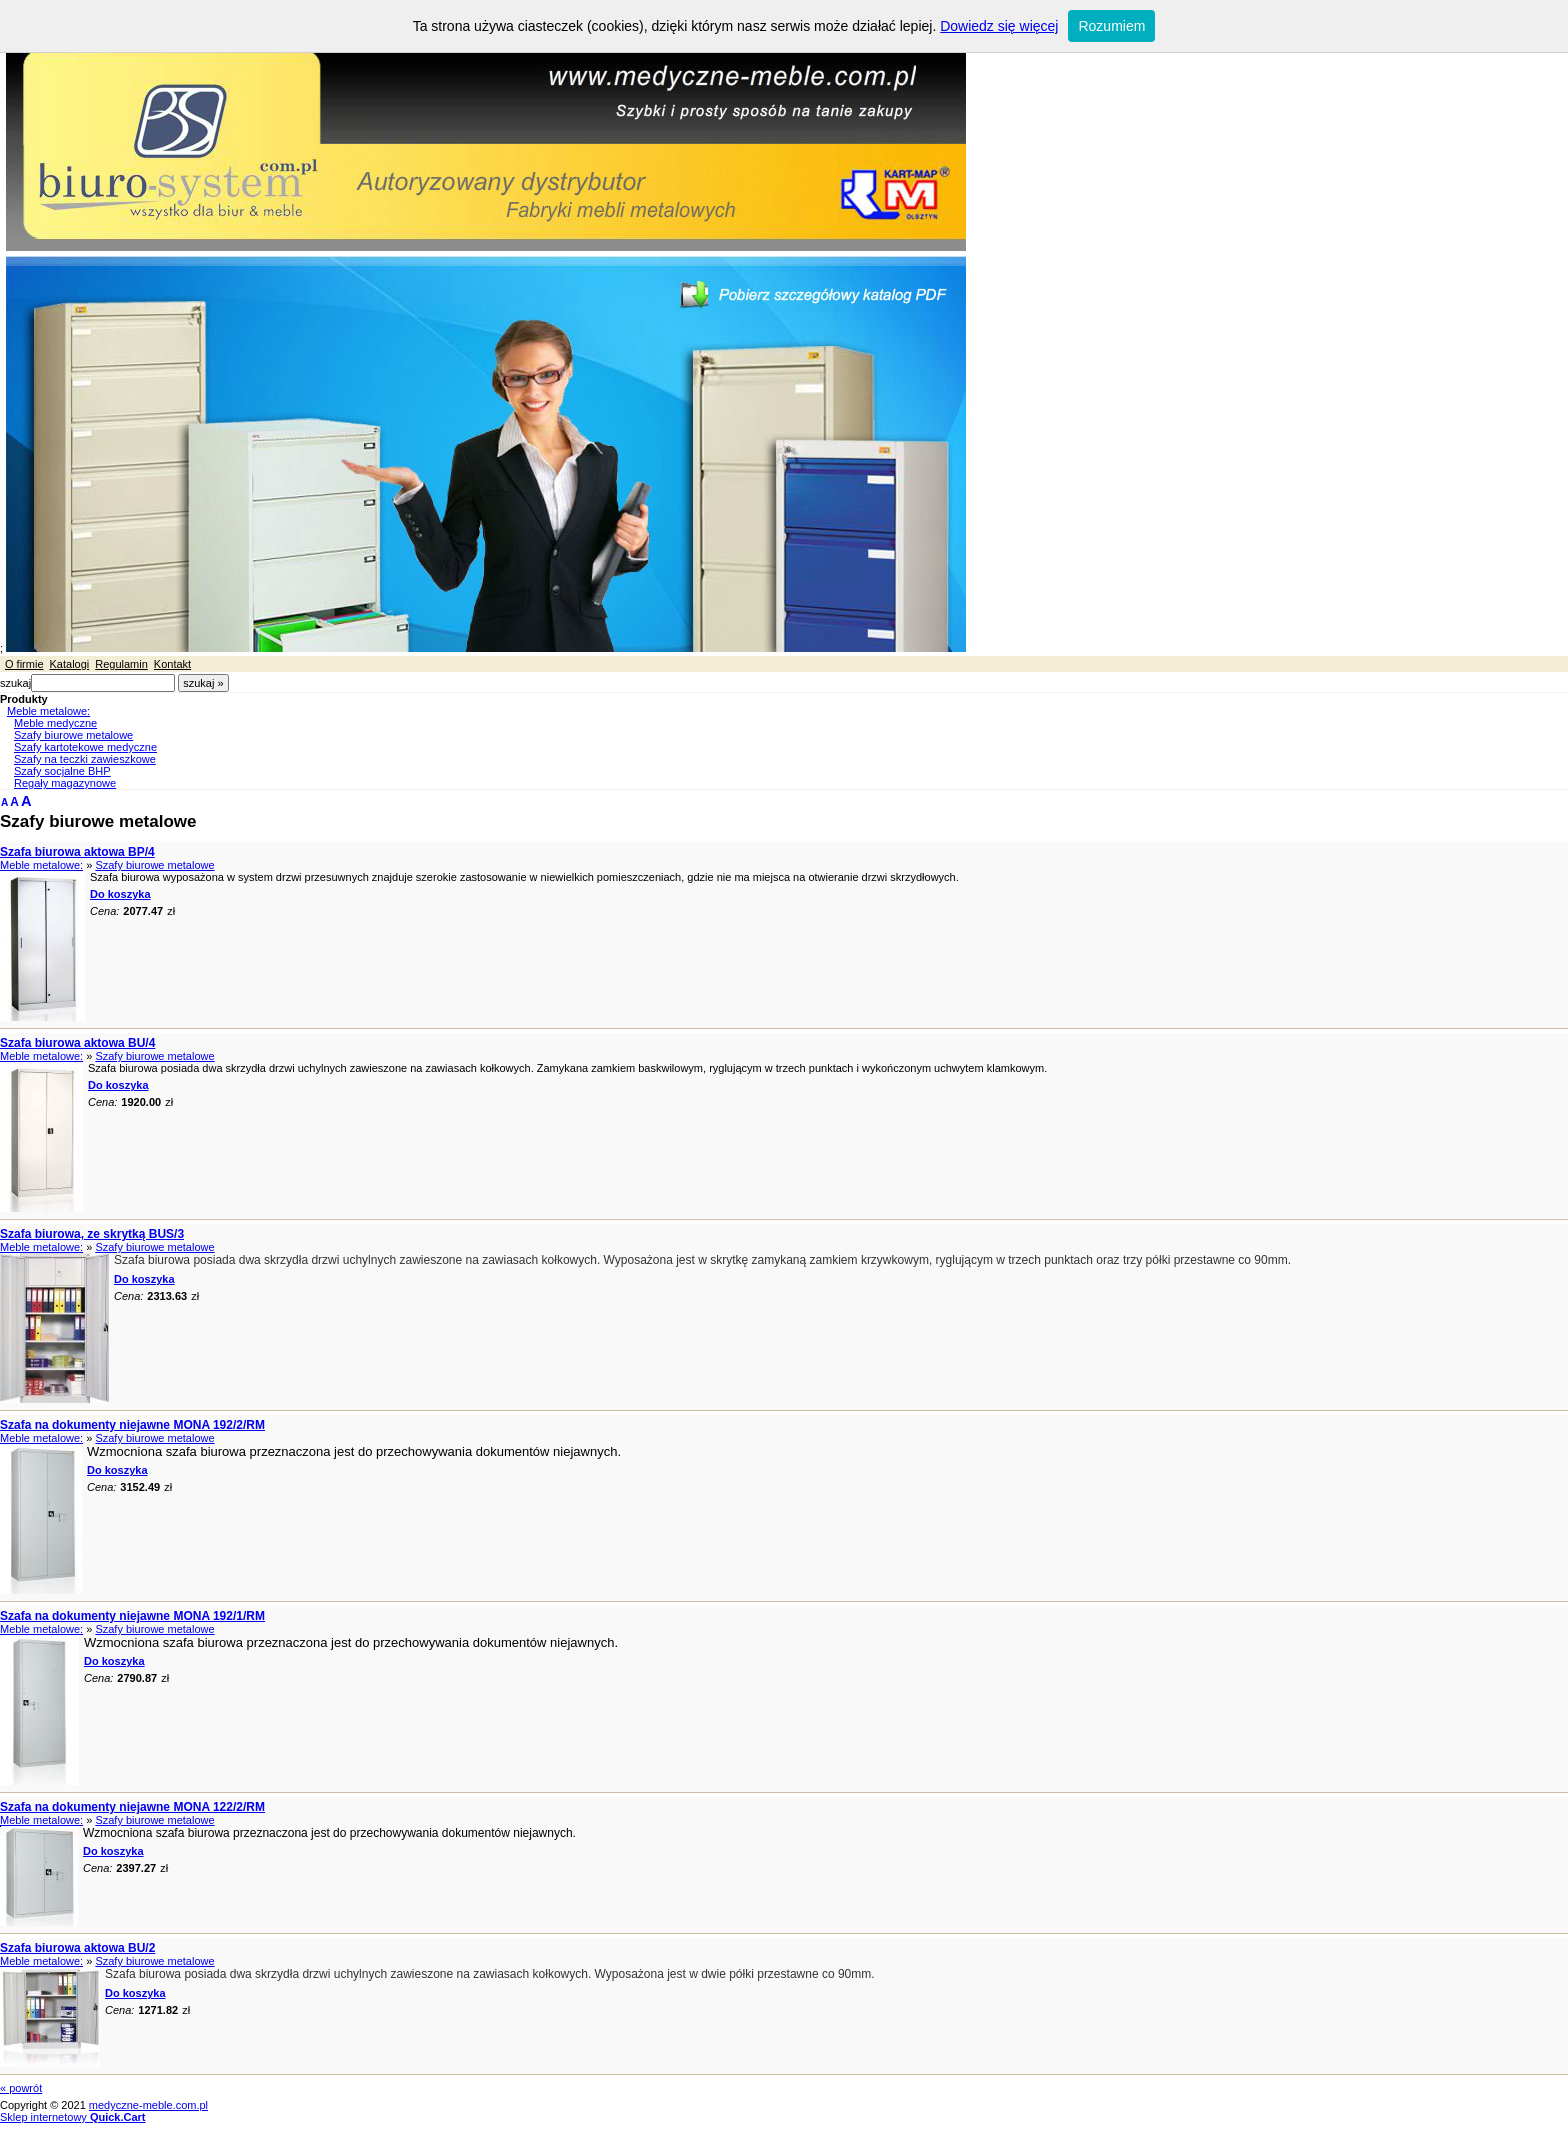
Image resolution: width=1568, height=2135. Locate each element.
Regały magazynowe (65, 783)
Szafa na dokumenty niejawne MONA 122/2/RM (132, 1807)
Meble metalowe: (48, 711)
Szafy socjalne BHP (62, 771)
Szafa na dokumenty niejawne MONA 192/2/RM (132, 1425)
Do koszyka (120, 894)
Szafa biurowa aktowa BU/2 (77, 1948)
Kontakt (172, 664)
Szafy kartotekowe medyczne (85, 747)
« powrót (21, 2088)
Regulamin (121, 664)
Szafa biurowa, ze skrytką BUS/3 (92, 1234)
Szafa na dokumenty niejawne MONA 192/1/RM (132, 1616)
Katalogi (70, 664)
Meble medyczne (55, 723)
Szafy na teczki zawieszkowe (85, 759)
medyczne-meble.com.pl (148, 2105)
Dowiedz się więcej (999, 26)
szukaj (15, 683)
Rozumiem (1111, 26)
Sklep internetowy (73, 2117)
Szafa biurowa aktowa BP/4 (77, 852)
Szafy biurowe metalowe (73, 735)
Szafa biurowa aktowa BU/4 (77, 1043)
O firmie (24, 664)
